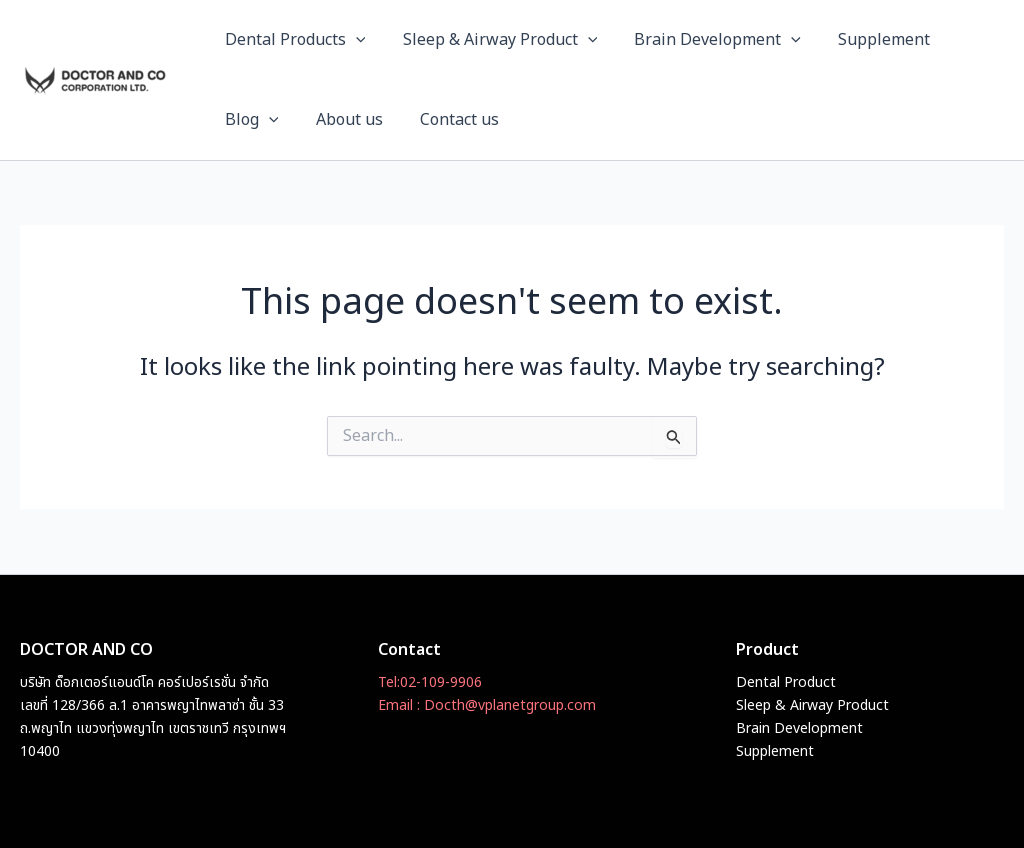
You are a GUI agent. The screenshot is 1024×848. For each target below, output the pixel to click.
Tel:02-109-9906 (430, 682)
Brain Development (704, 40)
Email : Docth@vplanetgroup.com (487, 705)
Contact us (446, 120)
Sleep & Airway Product (492, 40)
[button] (353, 40)
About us (341, 120)
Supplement (866, 40)
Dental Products (292, 40)
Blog (249, 120)
